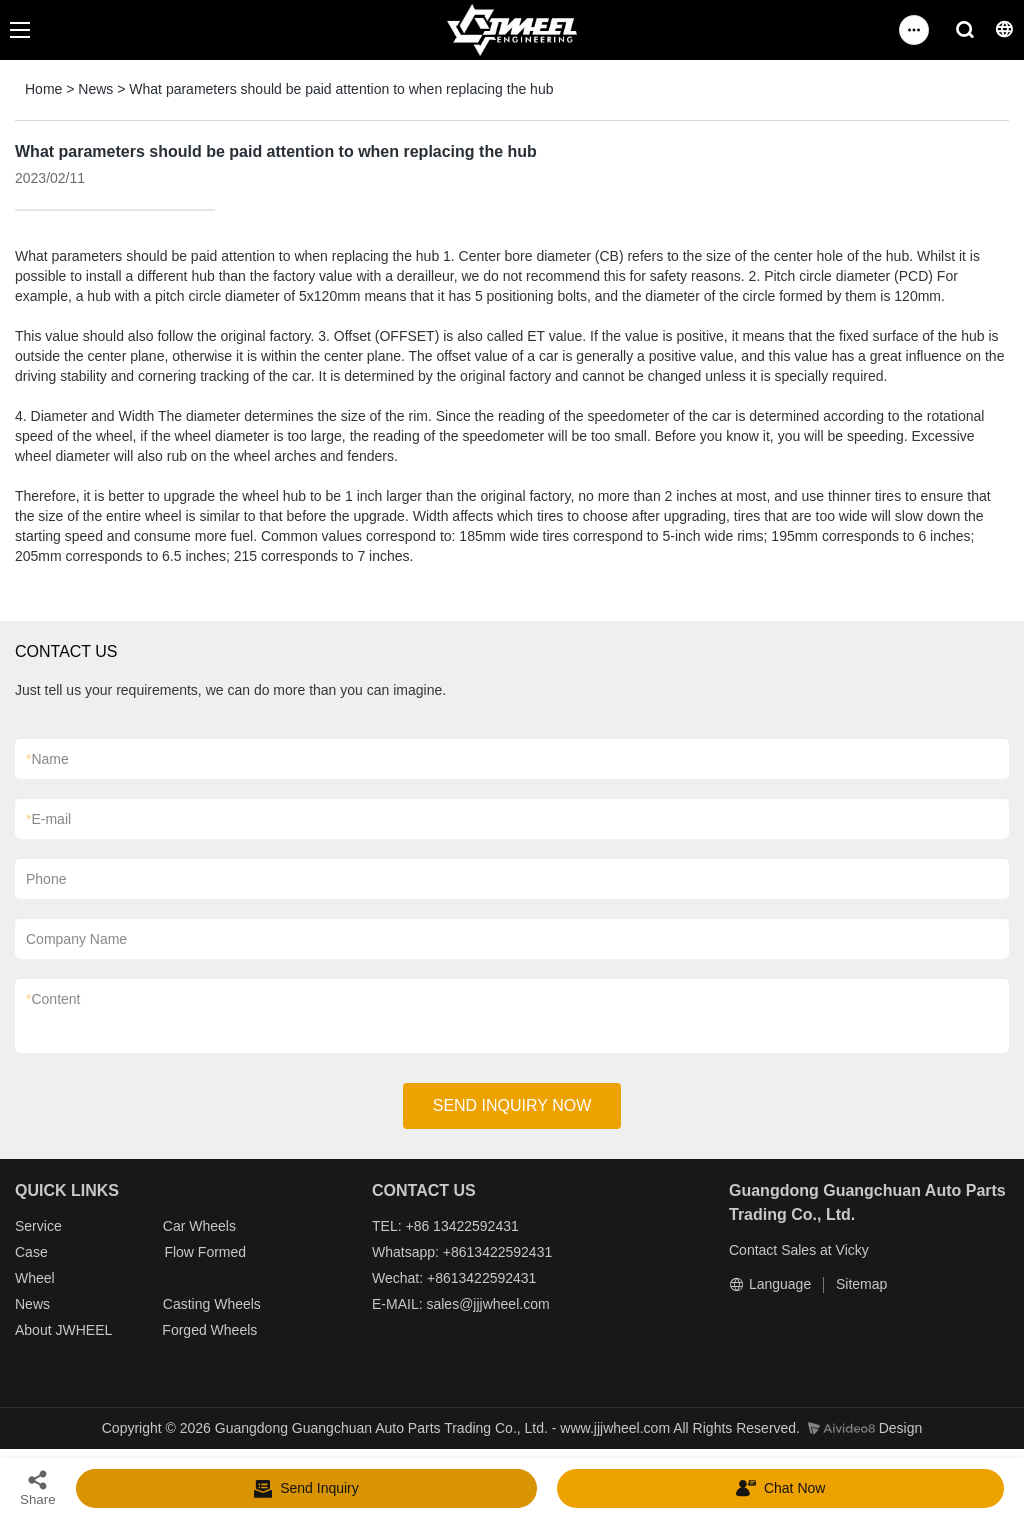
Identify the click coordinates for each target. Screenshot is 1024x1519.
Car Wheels (199, 1226)
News (95, 89)
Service (38, 1226)
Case (31, 1252)
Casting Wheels (212, 1304)
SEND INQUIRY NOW (512, 1105)
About (35, 1330)
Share (38, 1487)
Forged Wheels (209, 1330)
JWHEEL (83, 1330)
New (29, 1304)
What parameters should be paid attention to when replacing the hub (341, 89)
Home (43, 89)
